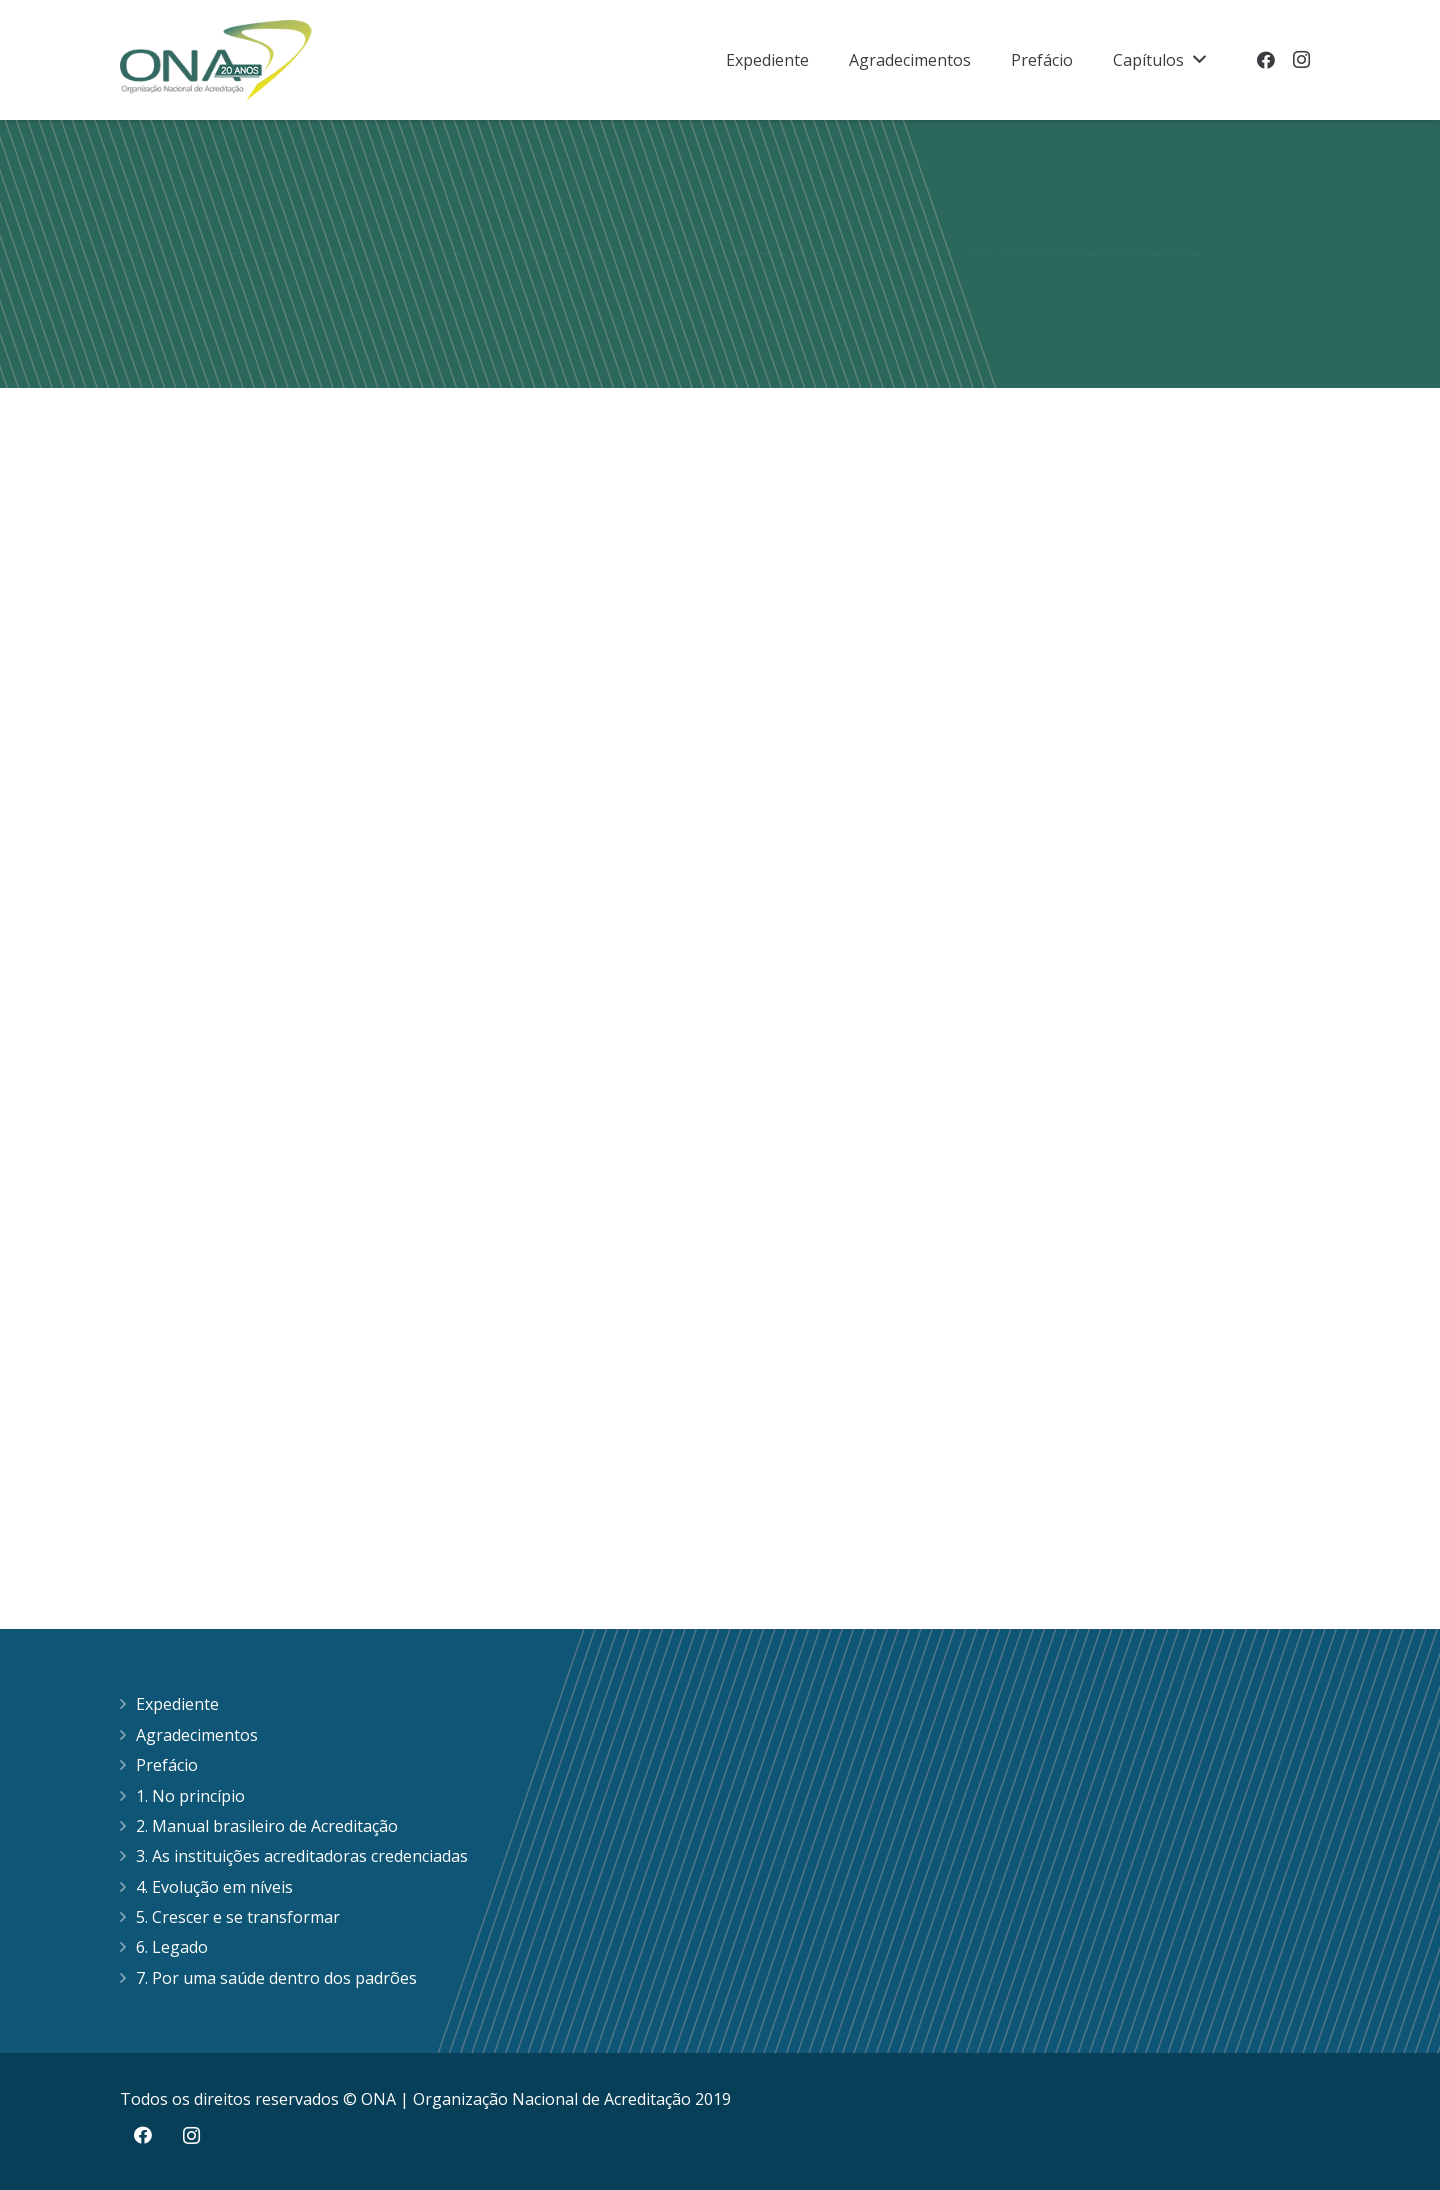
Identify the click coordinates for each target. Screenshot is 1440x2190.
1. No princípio (190, 1796)
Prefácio (167, 1765)
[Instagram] (1302, 60)
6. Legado (172, 1947)
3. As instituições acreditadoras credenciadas (302, 1856)
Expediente (177, 1704)
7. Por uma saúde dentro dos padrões (276, 1978)
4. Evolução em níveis (214, 1887)
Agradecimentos (197, 1735)
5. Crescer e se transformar (238, 1917)
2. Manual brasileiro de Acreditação (267, 1826)
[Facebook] (1266, 60)
